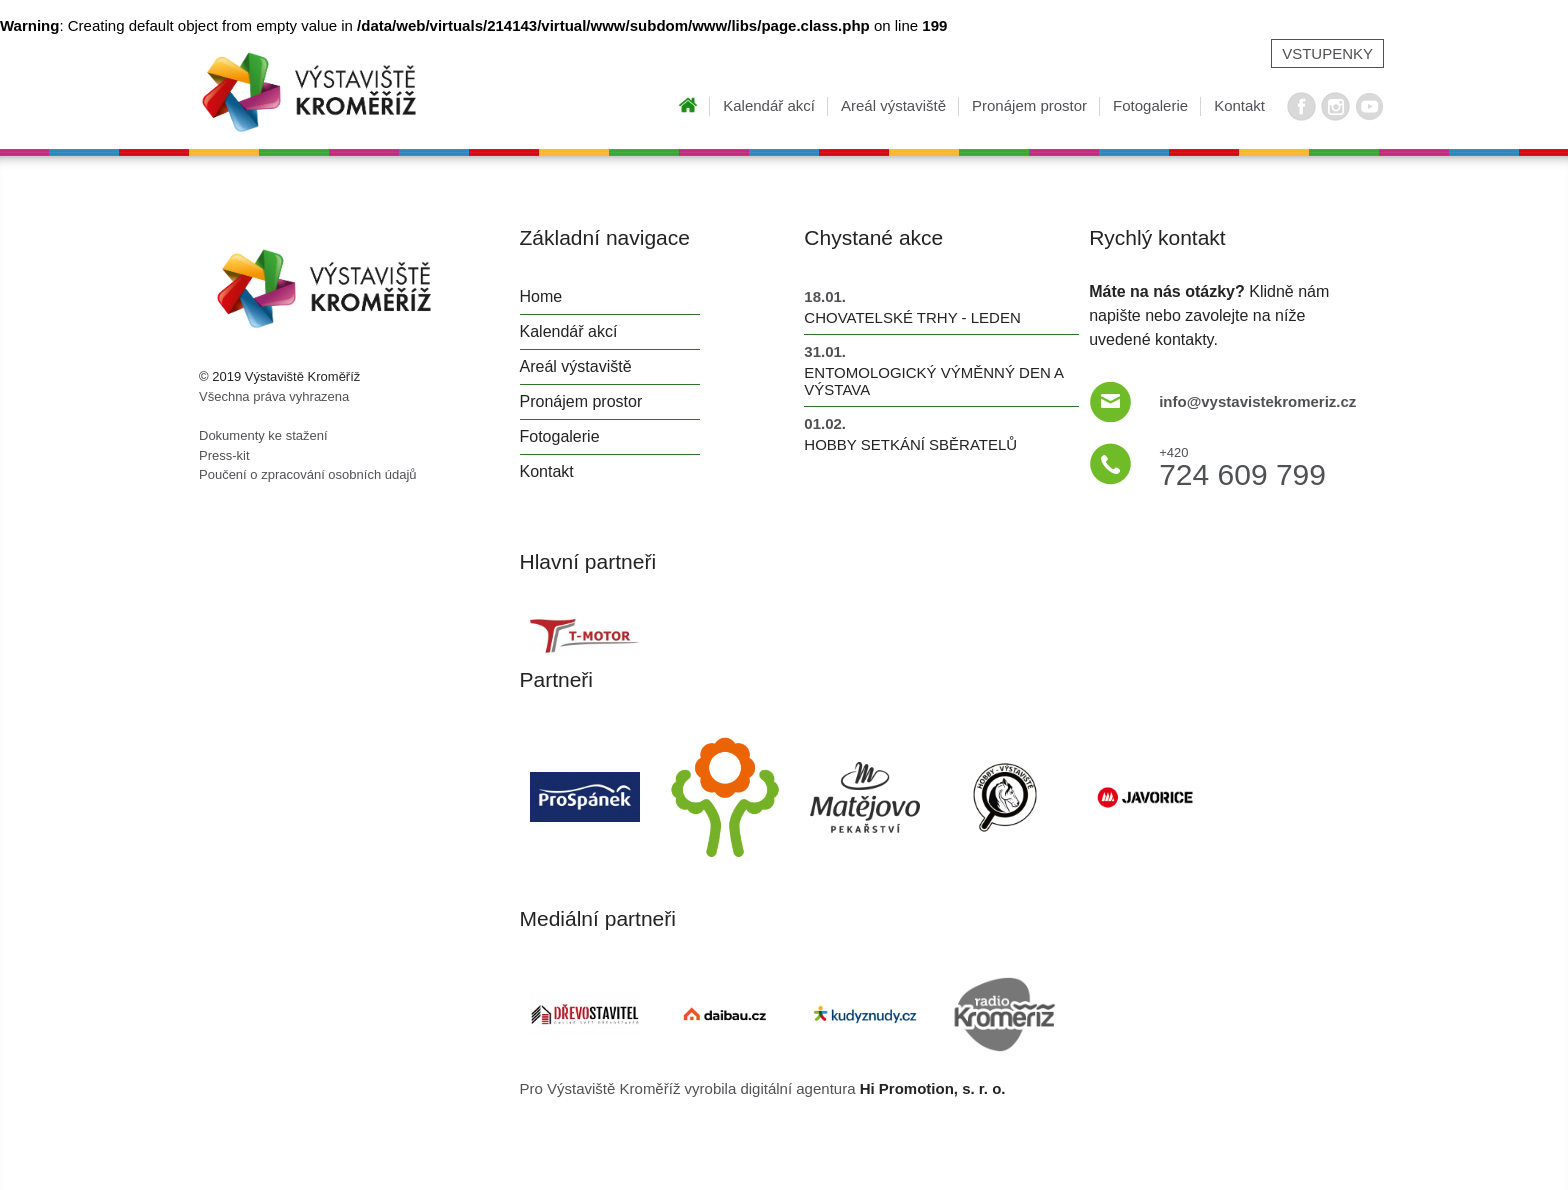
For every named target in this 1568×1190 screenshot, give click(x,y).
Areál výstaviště (893, 105)
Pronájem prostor (1029, 105)
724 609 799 (1242, 464)
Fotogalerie (1150, 105)
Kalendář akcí (769, 105)
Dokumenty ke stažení (263, 435)
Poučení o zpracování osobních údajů (308, 474)
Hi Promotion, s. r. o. (933, 1088)
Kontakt (1239, 105)
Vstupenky (1327, 53)
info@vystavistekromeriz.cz (1257, 401)
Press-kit (224, 455)
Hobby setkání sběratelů (910, 444)
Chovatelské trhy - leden (912, 317)
